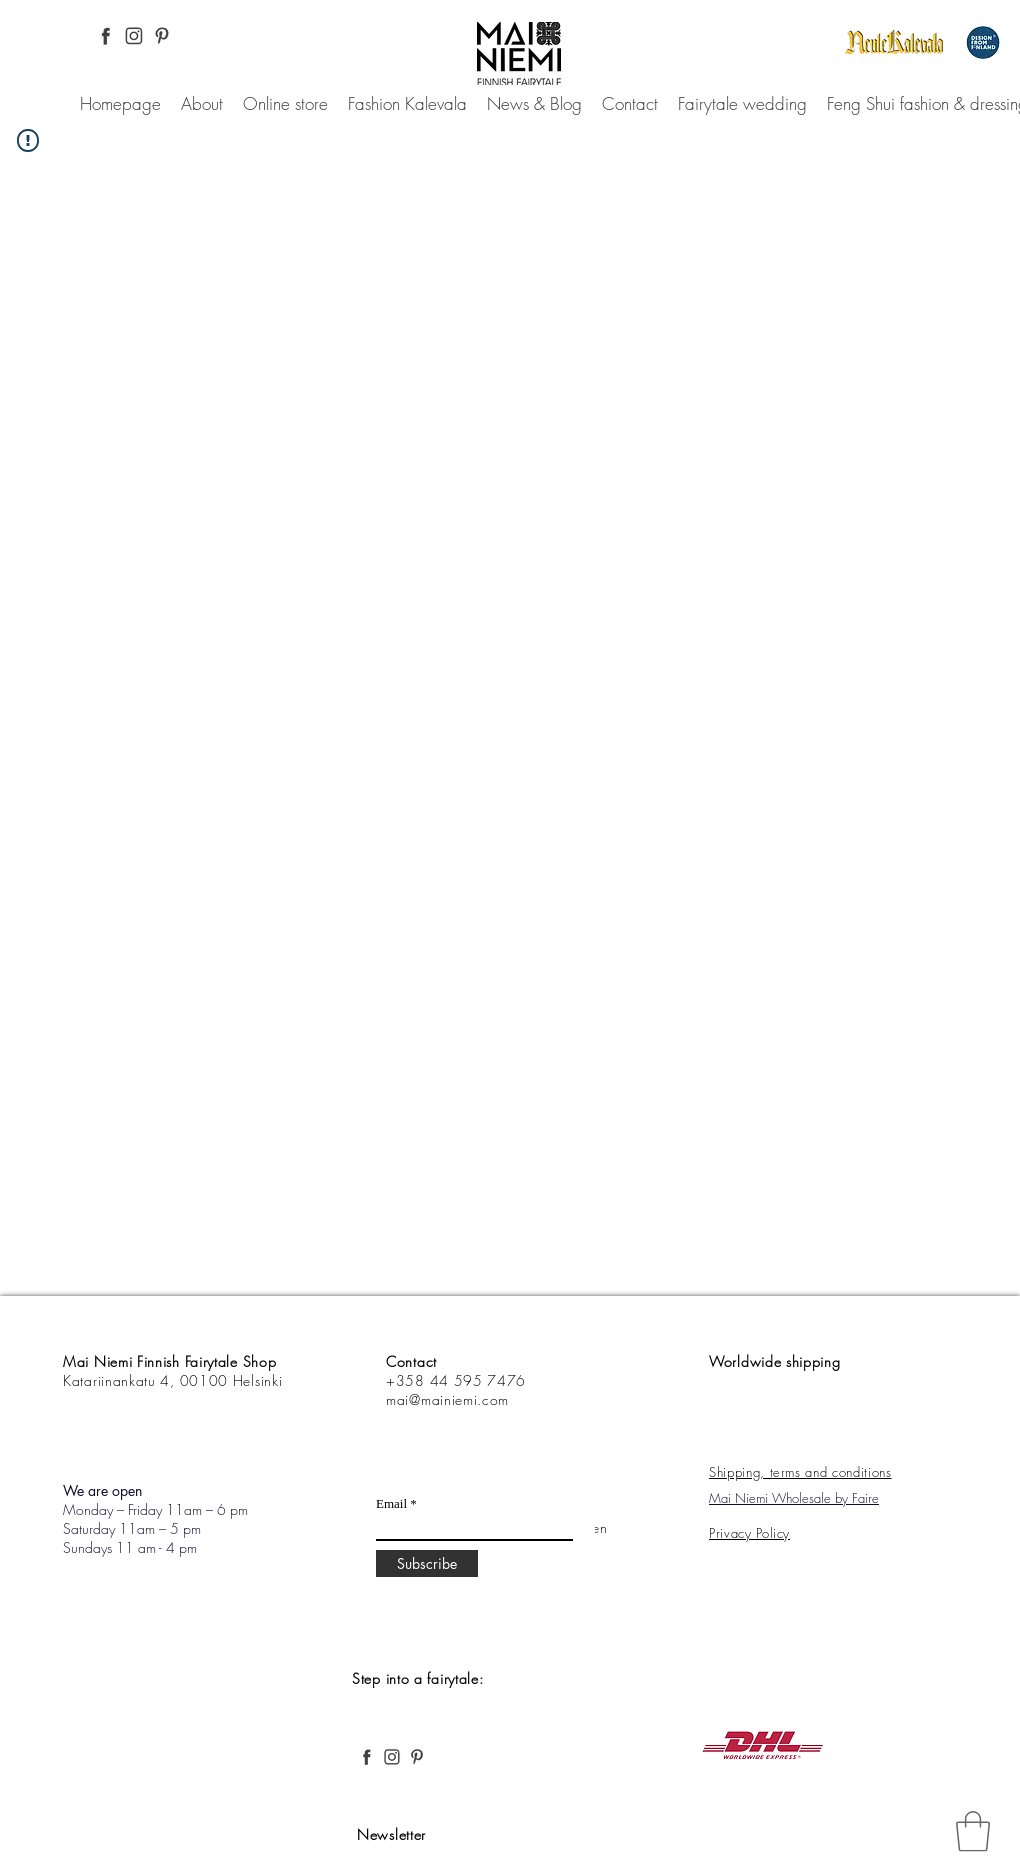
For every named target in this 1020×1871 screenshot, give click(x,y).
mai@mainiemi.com (447, 1399)
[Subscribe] (427, 1563)
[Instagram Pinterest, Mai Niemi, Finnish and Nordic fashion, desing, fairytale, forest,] (134, 36)
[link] (973, 1831)
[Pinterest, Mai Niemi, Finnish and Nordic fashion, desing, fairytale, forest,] (162, 36)
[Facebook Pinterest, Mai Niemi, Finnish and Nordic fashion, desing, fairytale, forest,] (106, 36)
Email (391, 1503)
